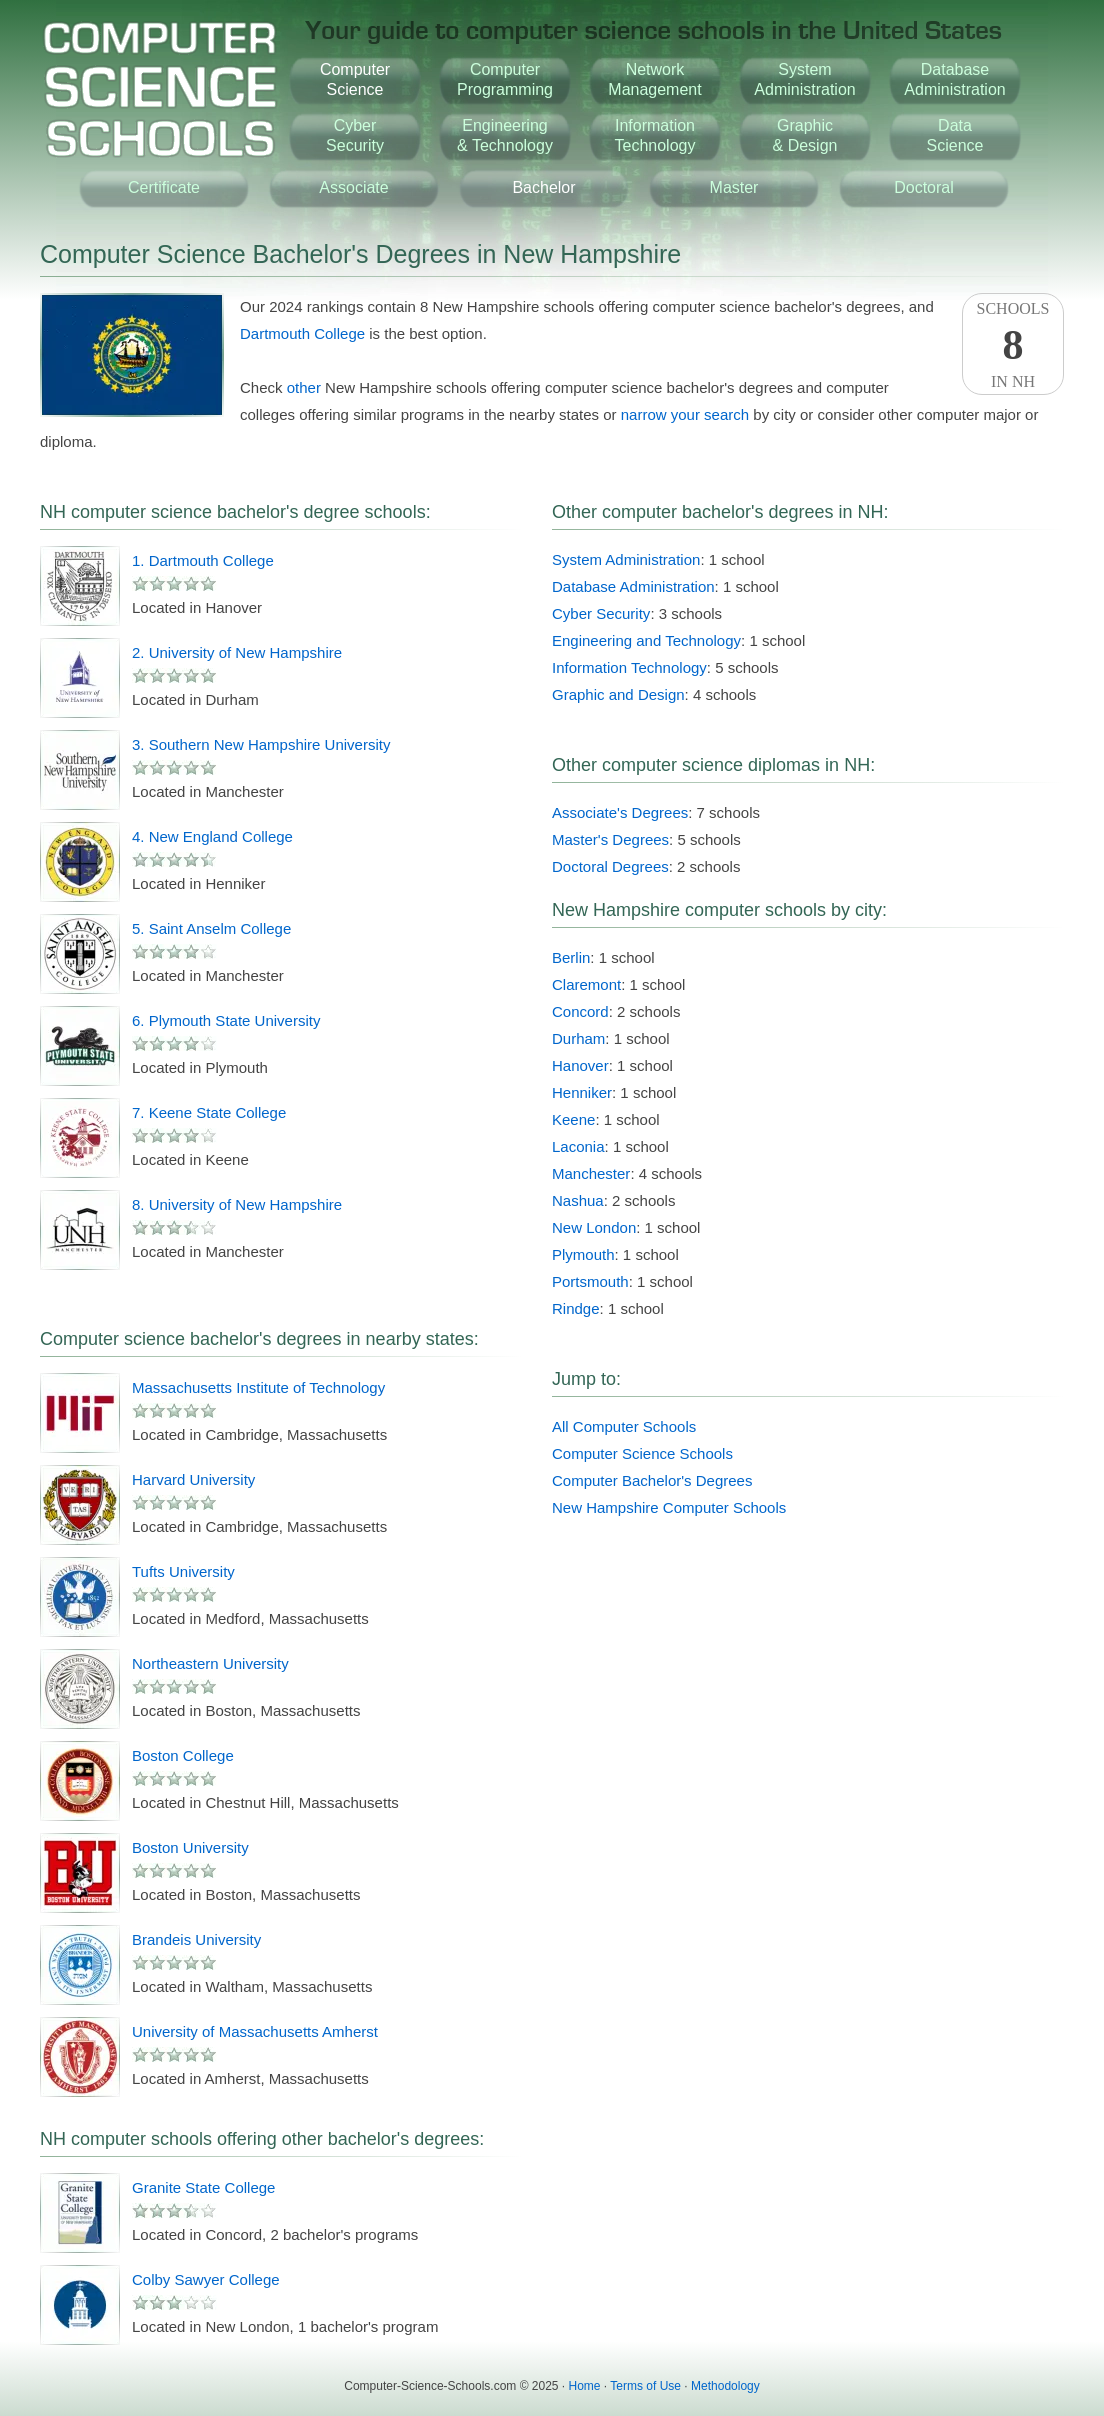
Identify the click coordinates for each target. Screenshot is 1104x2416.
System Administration (626, 559)
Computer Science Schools (642, 1453)
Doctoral (924, 187)
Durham (578, 1038)
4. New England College (212, 836)
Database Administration (633, 586)
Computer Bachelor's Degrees (652, 1480)
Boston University (190, 1847)
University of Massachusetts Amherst (255, 2031)
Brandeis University (196, 1939)
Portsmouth (590, 1281)
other (304, 387)
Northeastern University (210, 1663)
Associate (353, 187)
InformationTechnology (655, 135)
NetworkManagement (654, 79)
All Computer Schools (624, 1426)
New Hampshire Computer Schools (669, 1507)
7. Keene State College (209, 1112)
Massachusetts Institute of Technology (258, 1387)
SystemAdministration (804, 79)
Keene (573, 1119)
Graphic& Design (805, 135)
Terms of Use (645, 2386)
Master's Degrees (610, 839)
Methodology (725, 2386)
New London (594, 1227)
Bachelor (543, 187)
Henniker (582, 1092)
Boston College (183, 1755)
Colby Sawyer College (206, 2279)
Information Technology (629, 667)
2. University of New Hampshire (237, 652)
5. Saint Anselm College (211, 928)
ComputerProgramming (505, 79)
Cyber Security (601, 613)
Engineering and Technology (646, 640)
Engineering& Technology (505, 135)
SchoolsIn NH (1013, 345)
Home (585, 2386)
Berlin (571, 957)
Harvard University (193, 1479)
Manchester (591, 1173)
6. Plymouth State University (226, 1020)
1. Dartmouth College (203, 560)
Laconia (578, 1146)
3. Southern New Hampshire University (261, 744)
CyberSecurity (355, 135)
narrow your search (685, 414)
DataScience (955, 135)
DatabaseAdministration (954, 79)
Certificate (164, 187)
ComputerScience (355, 79)
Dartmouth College (302, 333)
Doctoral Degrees (610, 866)
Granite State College (203, 2187)
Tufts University (183, 1571)
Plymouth (583, 1254)
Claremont (586, 984)
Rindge (576, 1308)
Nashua (578, 1200)
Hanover (580, 1065)
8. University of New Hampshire (237, 1204)
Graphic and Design (618, 694)
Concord (580, 1011)
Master (734, 187)
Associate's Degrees (620, 812)
